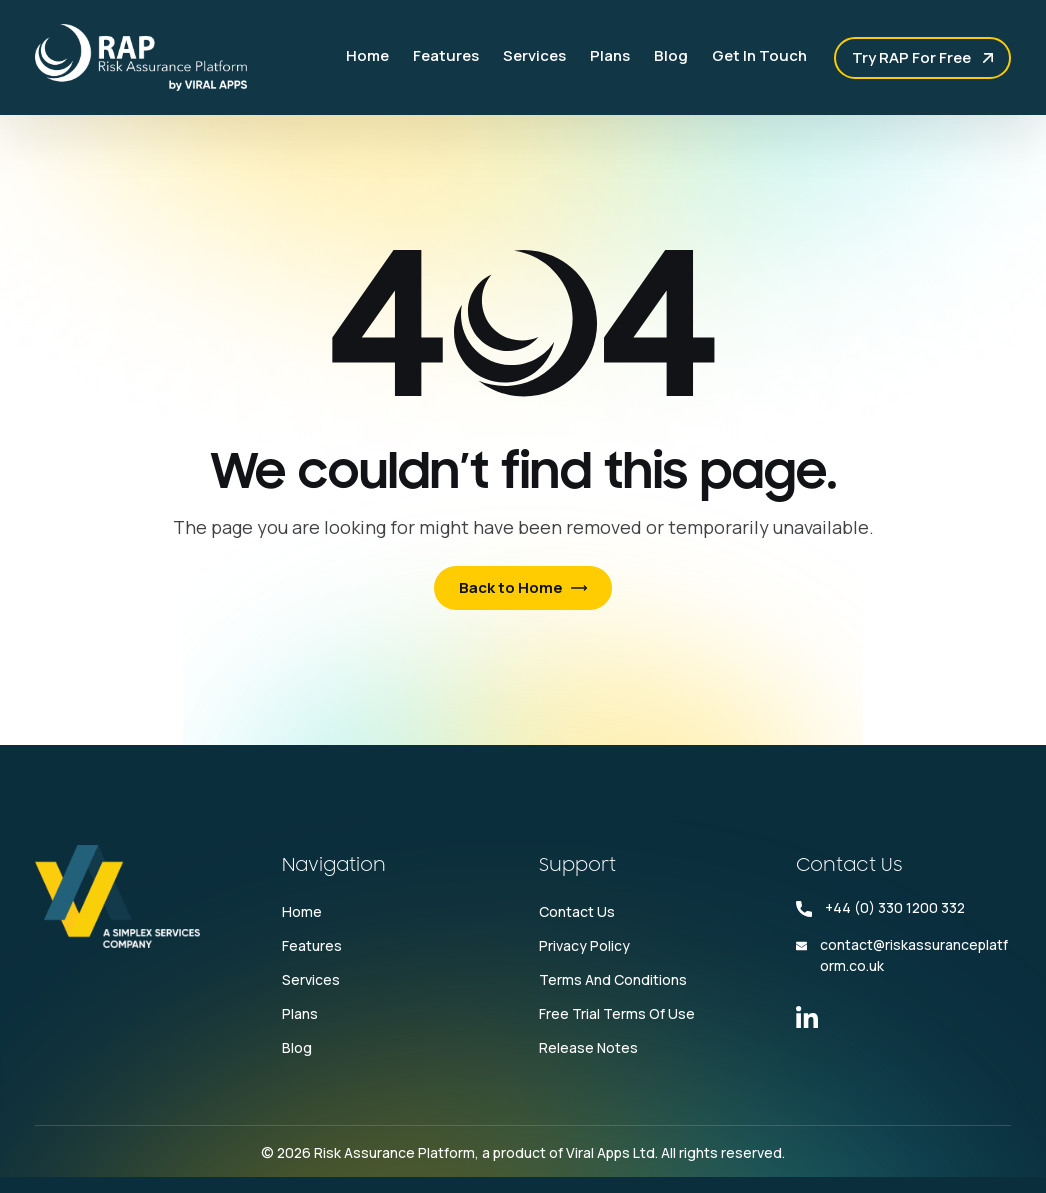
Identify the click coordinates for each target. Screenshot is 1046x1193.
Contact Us (577, 911)
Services (534, 55)
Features (446, 55)
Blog (671, 55)
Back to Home (511, 587)
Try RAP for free (911, 57)
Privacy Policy (584, 945)
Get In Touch (759, 55)
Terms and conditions (613, 979)
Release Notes (588, 1047)
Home (367, 55)
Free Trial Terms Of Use (617, 1013)
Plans (610, 55)
